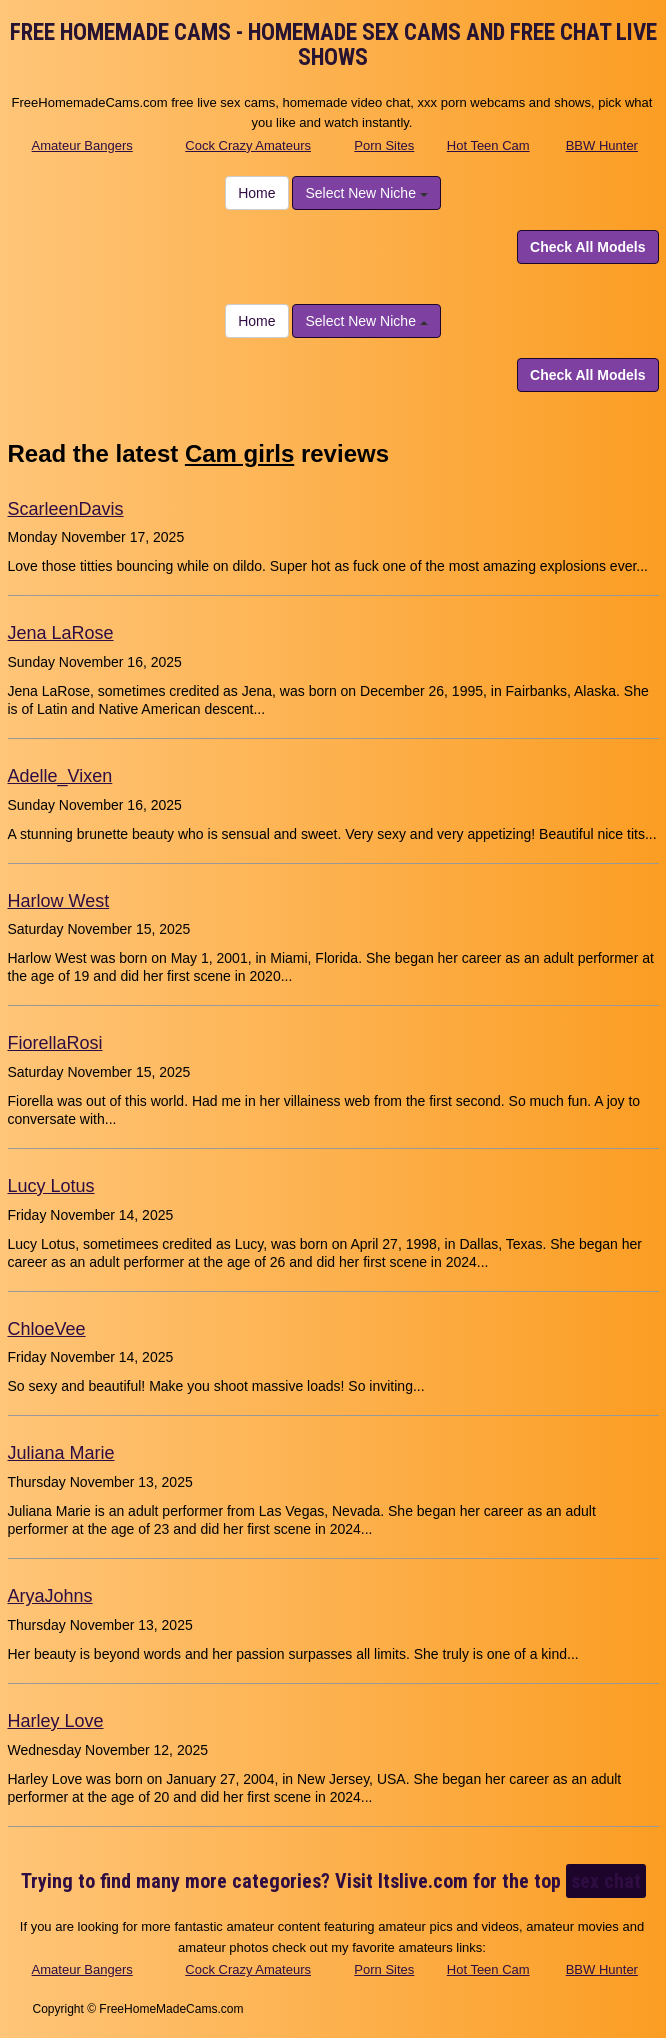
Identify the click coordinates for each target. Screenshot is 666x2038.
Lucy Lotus (51, 1186)
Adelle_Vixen (60, 776)
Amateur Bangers (82, 145)
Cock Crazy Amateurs (248, 145)
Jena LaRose (61, 633)
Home (256, 193)
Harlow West (59, 901)
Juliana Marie (61, 1453)
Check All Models (587, 247)
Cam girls (239, 453)
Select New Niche (366, 193)
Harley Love (56, 1721)
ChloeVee (47, 1329)
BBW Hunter (602, 145)
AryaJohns (50, 1596)
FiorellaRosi (55, 1043)
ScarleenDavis (66, 509)
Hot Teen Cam (488, 145)
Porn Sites (384, 145)
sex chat (606, 1881)
